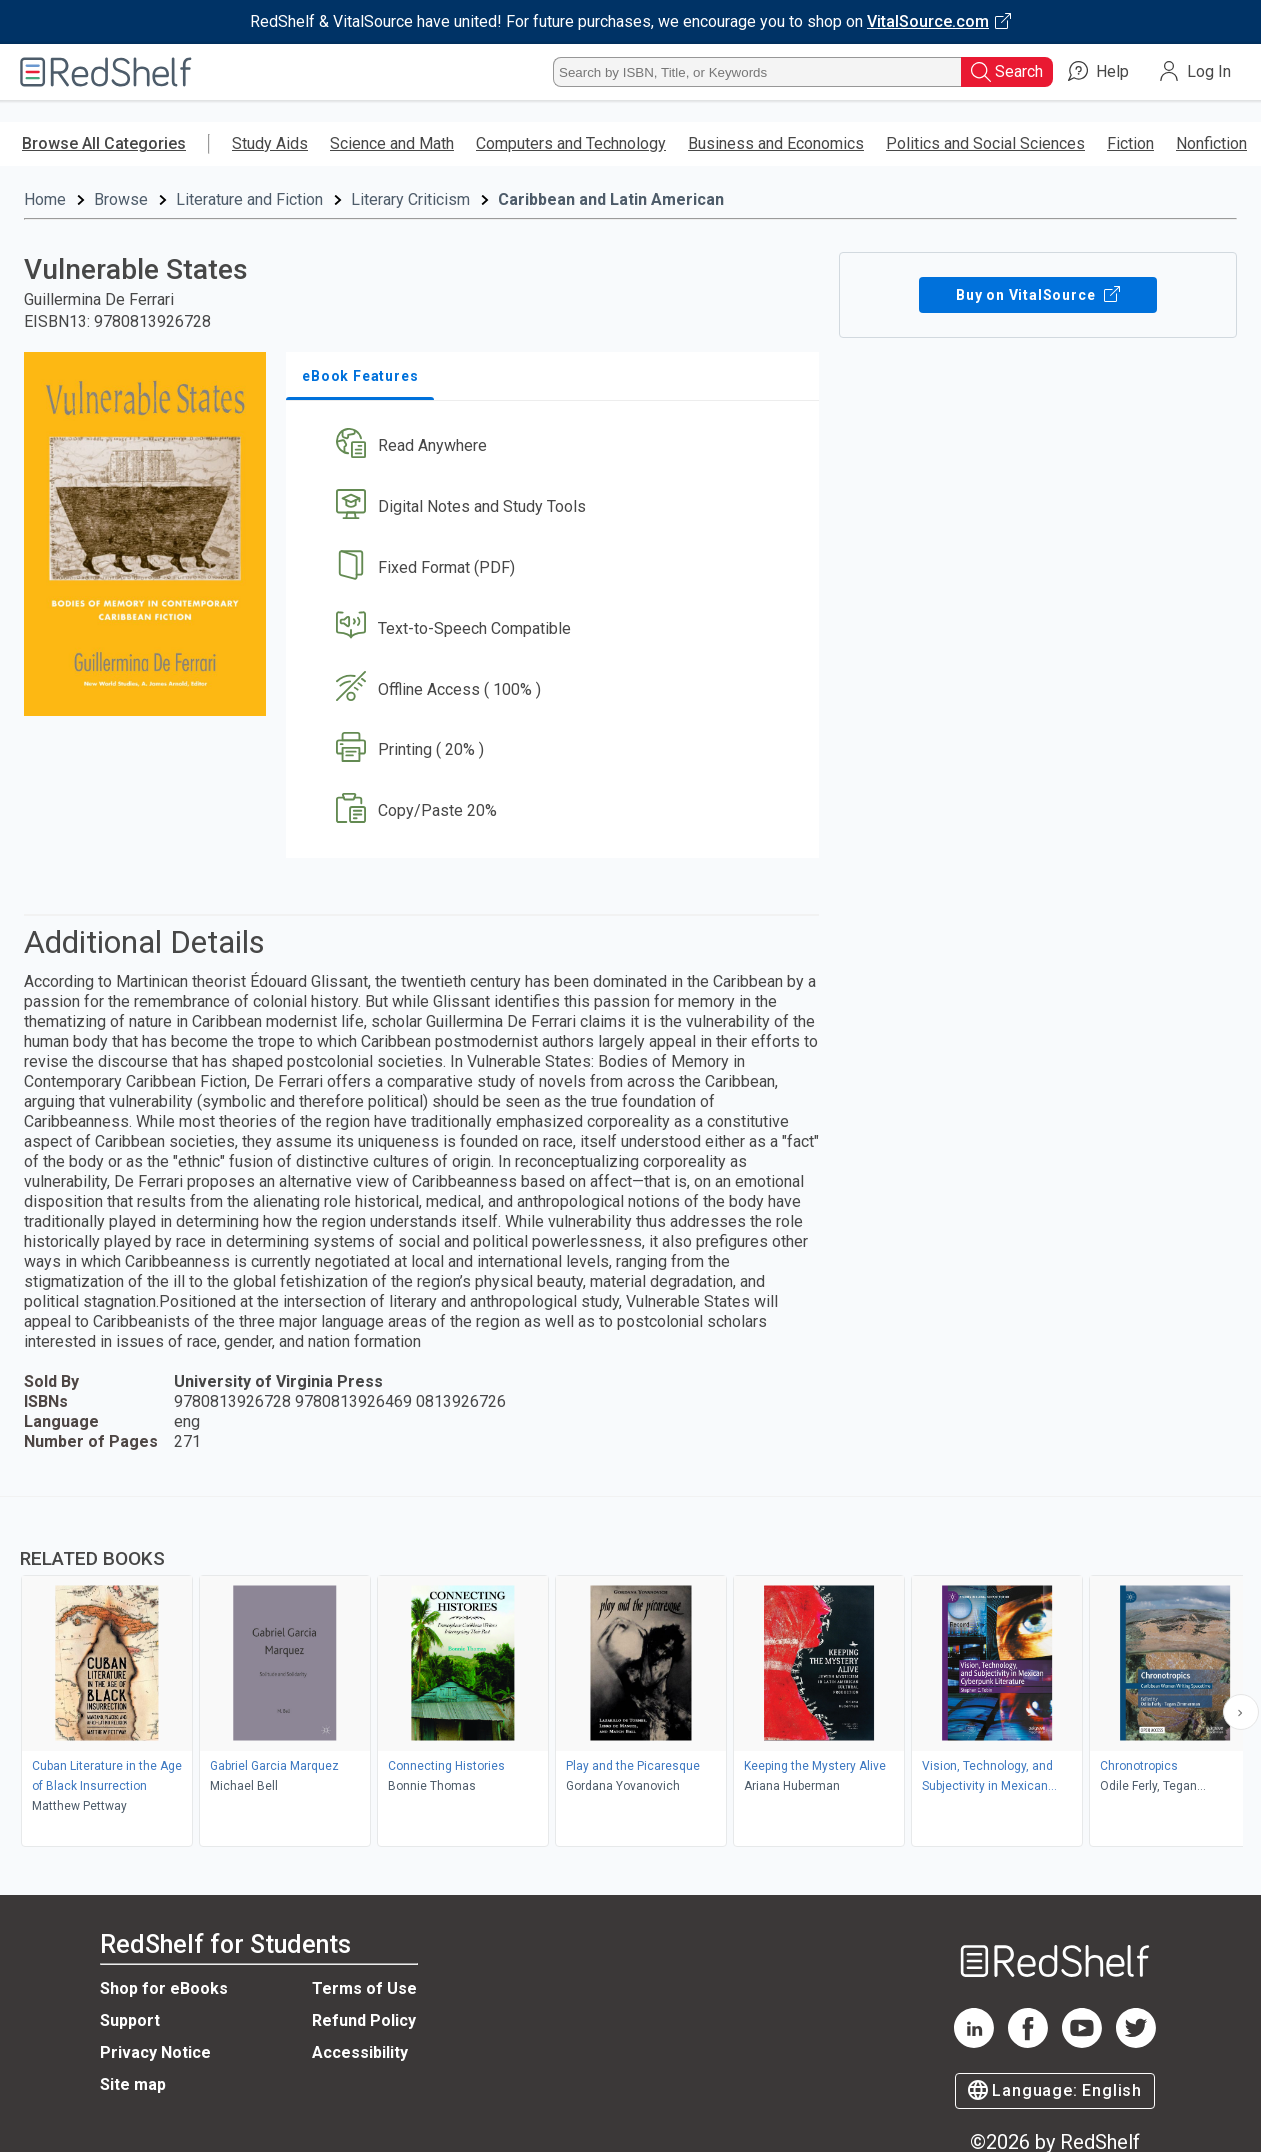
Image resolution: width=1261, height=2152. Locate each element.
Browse (121, 199)
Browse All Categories (104, 143)
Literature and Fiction (249, 199)
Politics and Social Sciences (985, 143)
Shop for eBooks (164, 1988)
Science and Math (392, 143)
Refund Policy (364, 2020)
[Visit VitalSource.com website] (630, 22)
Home (45, 199)
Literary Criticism (410, 199)
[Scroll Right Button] (1241, 1712)
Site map (133, 2084)
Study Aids (270, 143)
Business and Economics (776, 143)
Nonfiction (1211, 143)
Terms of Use (364, 1988)
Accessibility (360, 2052)
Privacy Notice (155, 2052)
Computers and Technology (571, 143)
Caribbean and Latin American (611, 199)
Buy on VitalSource (1037, 295)
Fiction (1130, 143)
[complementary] (630, 1674)
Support (130, 2020)
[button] (556, 446)
